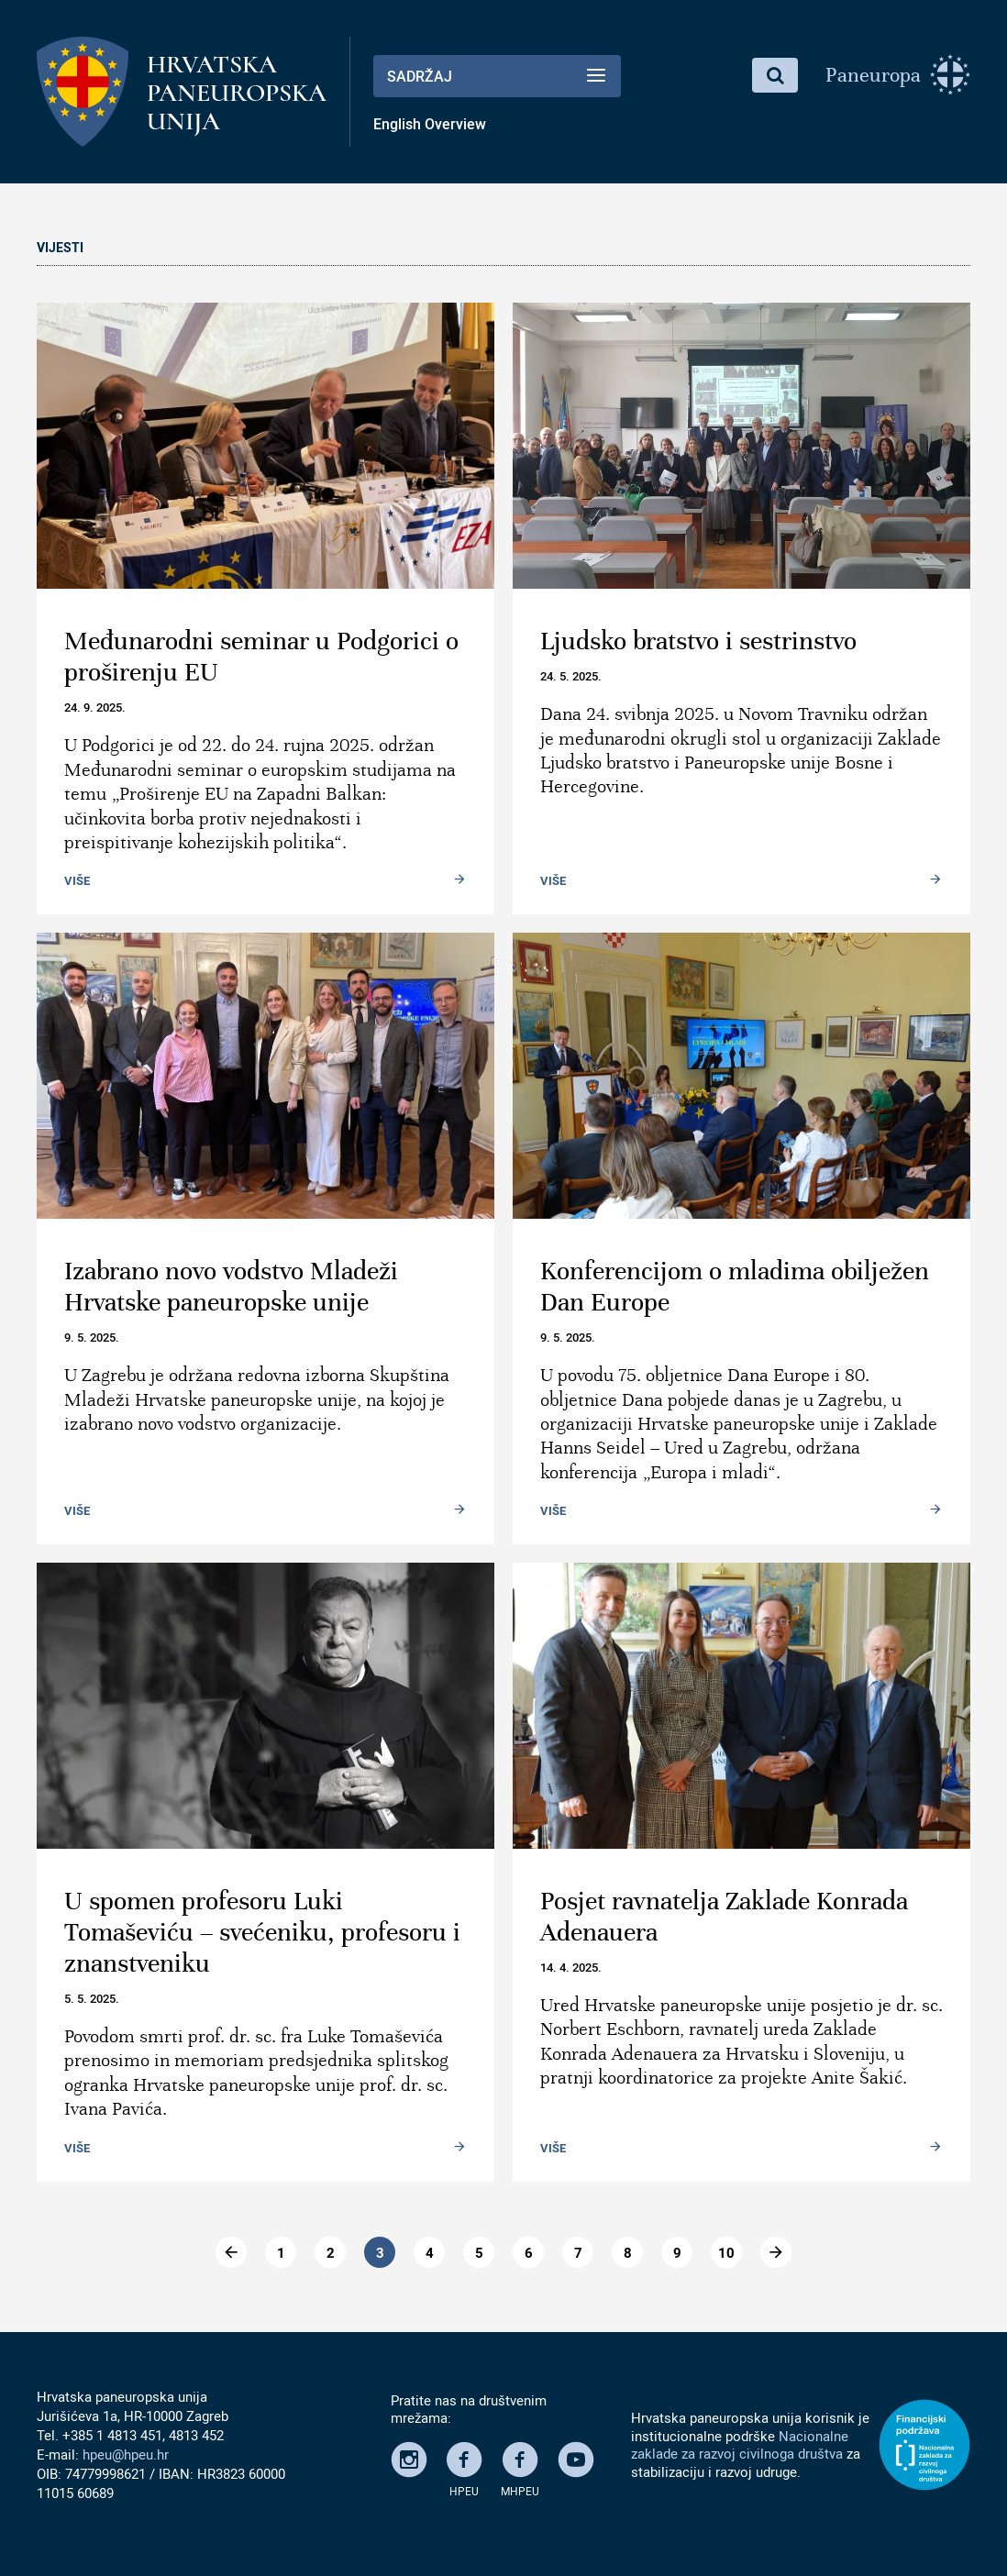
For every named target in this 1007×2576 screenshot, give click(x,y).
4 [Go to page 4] (430, 2252)
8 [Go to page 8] (628, 2252)
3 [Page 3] (380, 2252)
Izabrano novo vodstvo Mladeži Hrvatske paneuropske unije (231, 1286)
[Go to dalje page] (775, 2252)
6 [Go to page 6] (529, 2252)
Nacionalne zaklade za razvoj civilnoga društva (739, 2445)
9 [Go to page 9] (677, 2252)
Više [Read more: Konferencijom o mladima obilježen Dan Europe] (553, 1510)
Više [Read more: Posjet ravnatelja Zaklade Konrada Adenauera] (553, 2147)
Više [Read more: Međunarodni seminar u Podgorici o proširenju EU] (77, 880)
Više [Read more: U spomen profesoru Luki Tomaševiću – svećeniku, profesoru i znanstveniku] (77, 2147)
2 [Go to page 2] (330, 2252)
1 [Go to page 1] (281, 2252)
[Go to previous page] (231, 2252)
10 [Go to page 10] (726, 2252)
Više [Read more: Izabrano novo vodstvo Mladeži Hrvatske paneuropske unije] (77, 1510)
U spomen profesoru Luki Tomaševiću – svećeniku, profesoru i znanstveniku (262, 1932)
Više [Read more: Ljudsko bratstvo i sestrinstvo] (553, 880)
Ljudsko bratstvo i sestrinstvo (698, 641)
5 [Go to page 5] (479, 2252)
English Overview (429, 124)
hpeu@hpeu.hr (126, 2454)
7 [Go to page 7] (578, 2252)
